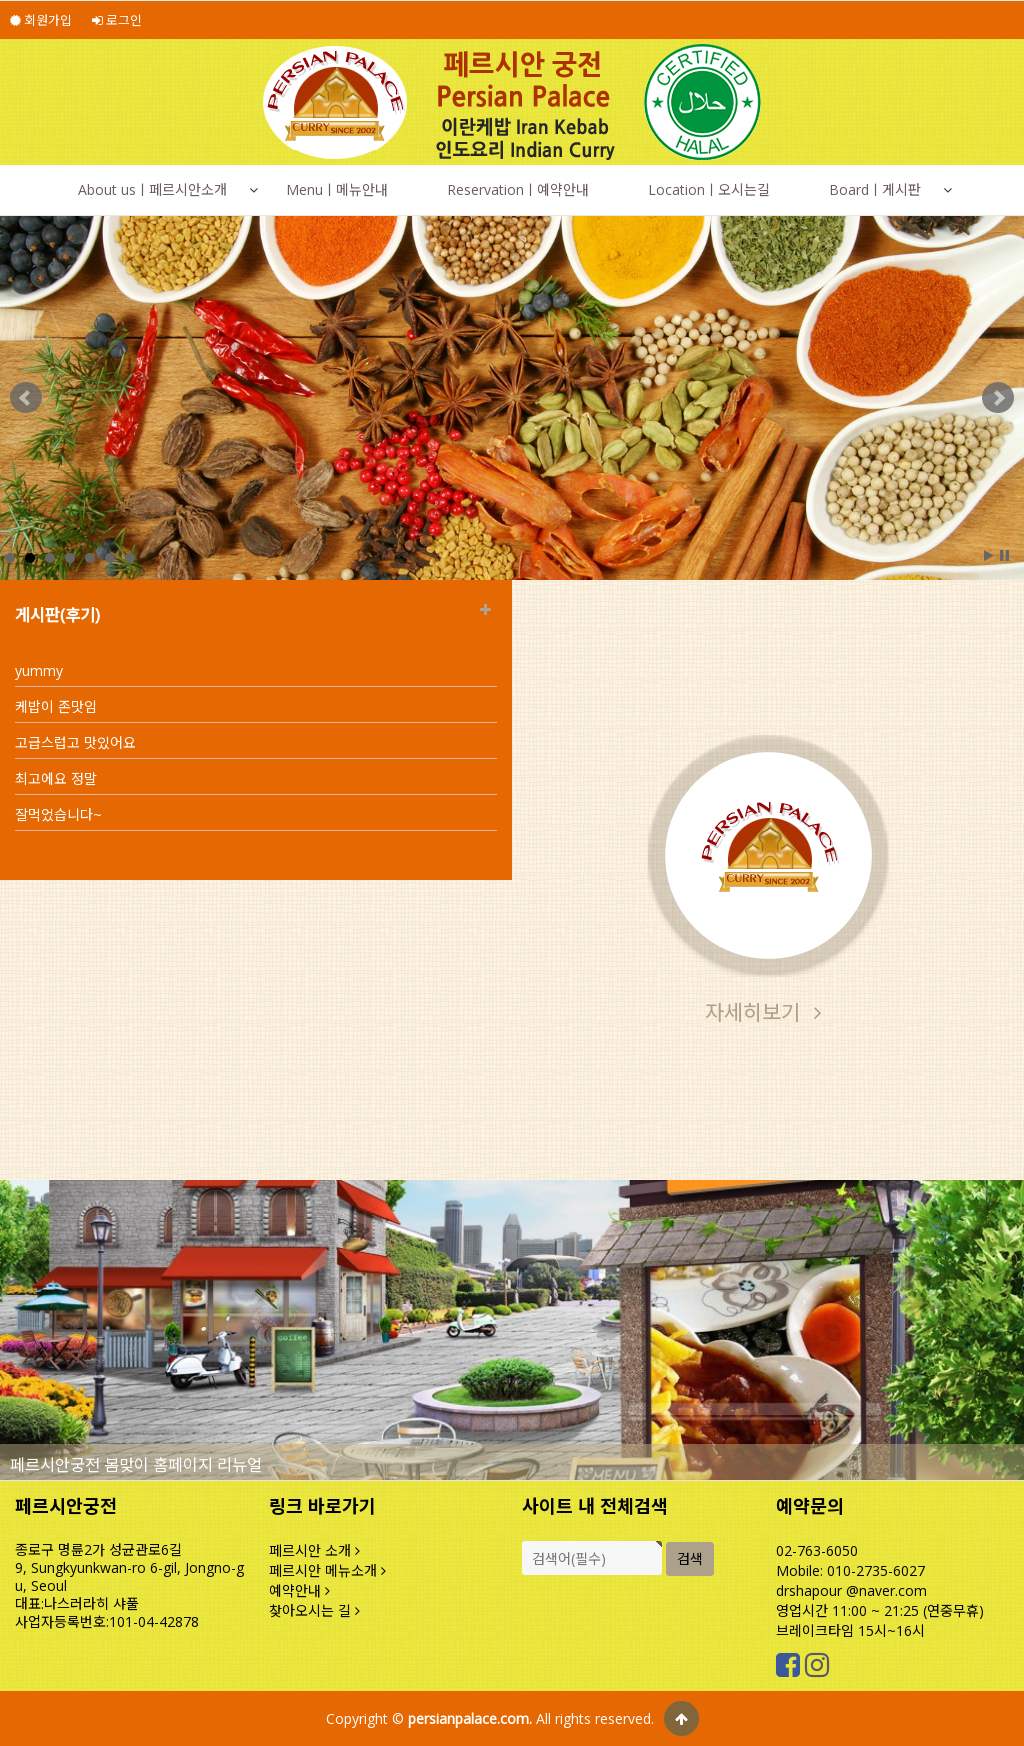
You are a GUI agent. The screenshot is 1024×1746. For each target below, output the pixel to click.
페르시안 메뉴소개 (327, 1570)
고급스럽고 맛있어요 (75, 742)
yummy (39, 670)
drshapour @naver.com (851, 1590)
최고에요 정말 (56, 778)
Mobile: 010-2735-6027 (850, 1570)
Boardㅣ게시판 (875, 189)
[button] (253, 190)
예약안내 (299, 1590)
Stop (1004, 555)
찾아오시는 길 (314, 1610)
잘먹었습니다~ (58, 814)
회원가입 (41, 20)
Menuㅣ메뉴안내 (337, 189)
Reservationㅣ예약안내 (518, 189)
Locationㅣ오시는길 (709, 189)
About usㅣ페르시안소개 (152, 189)
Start (989, 555)
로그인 (117, 20)
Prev (26, 398)
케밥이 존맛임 (56, 706)
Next (998, 398)
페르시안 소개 (314, 1550)
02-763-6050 (817, 1550)
